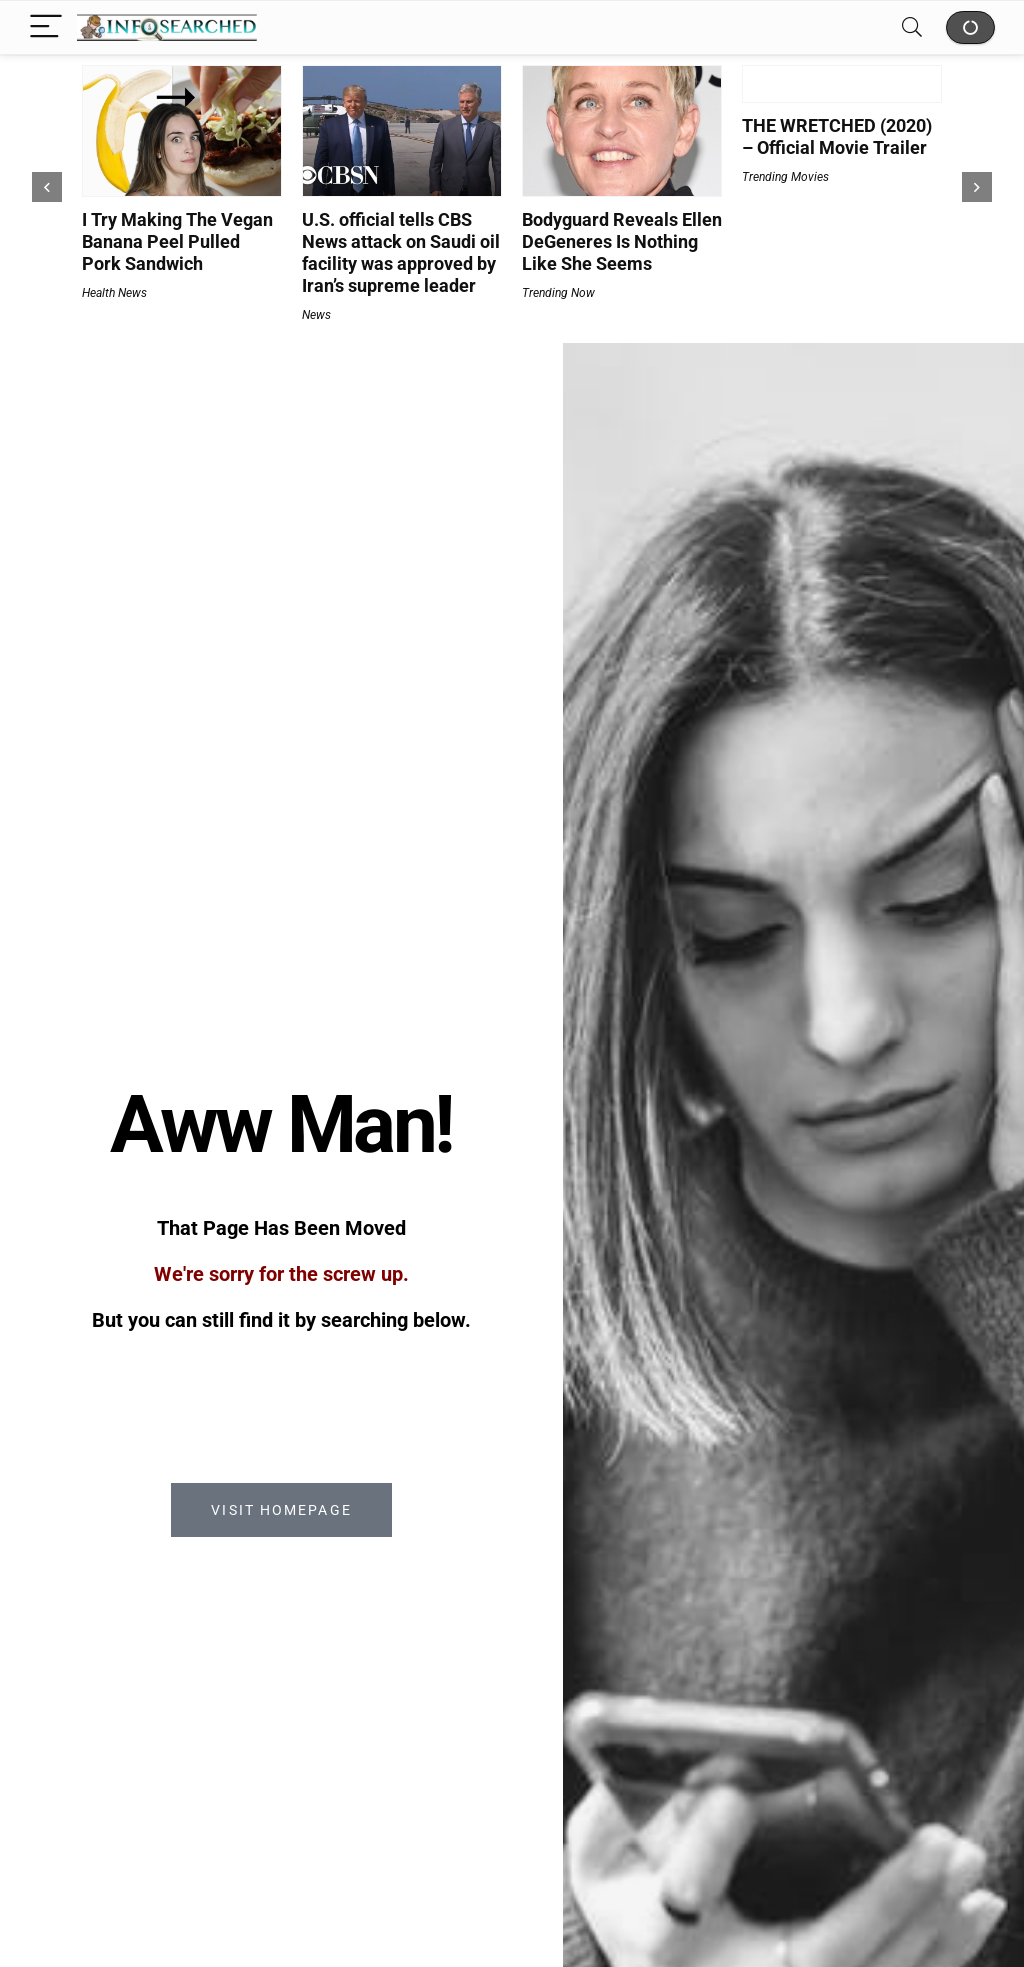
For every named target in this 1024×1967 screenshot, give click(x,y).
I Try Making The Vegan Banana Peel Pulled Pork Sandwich (177, 241)
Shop (970, 27)
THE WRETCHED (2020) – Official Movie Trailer (837, 136)
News (316, 315)
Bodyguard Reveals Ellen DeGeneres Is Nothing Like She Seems (622, 241)
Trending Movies (785, 177)
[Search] (912, 27)
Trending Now (558, 293)
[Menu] (46, 27)
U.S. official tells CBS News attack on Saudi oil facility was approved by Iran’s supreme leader (401, 252)
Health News (114, 293)
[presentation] (47, 187)
